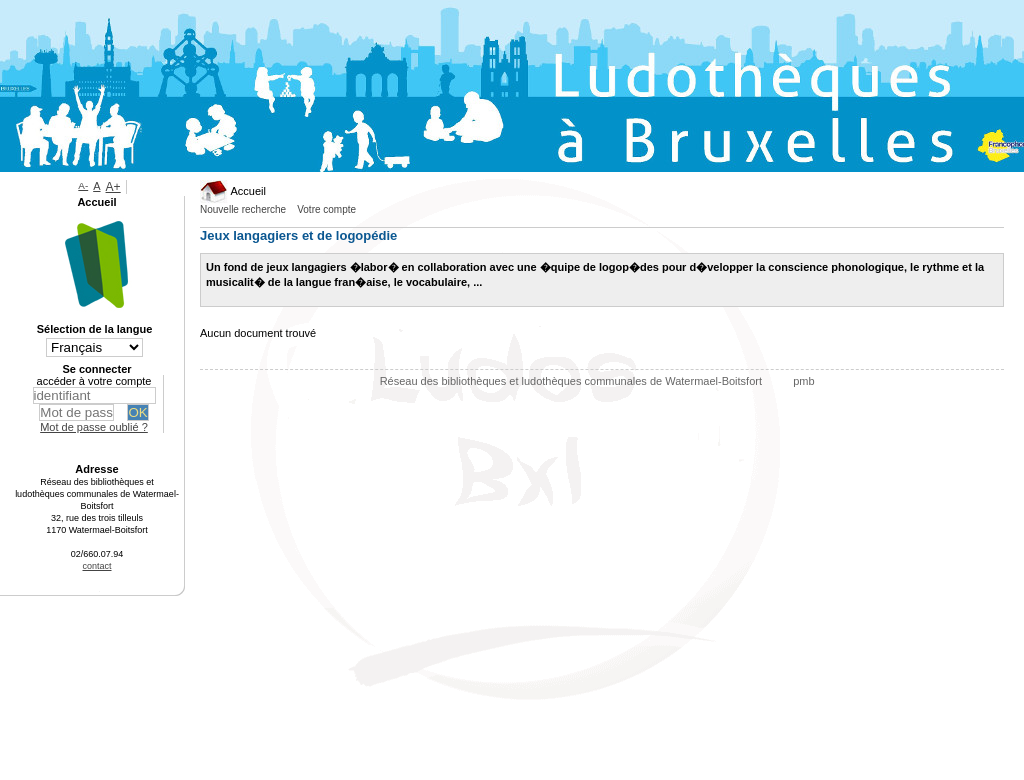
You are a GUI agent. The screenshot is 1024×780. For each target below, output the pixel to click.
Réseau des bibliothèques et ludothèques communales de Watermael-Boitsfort (572, 381)
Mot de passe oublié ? (94, 427)
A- (83, 185)
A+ (113, 187)
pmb (803, 381)
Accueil (233, 191)
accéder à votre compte (94, 381)
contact (96, 566)
